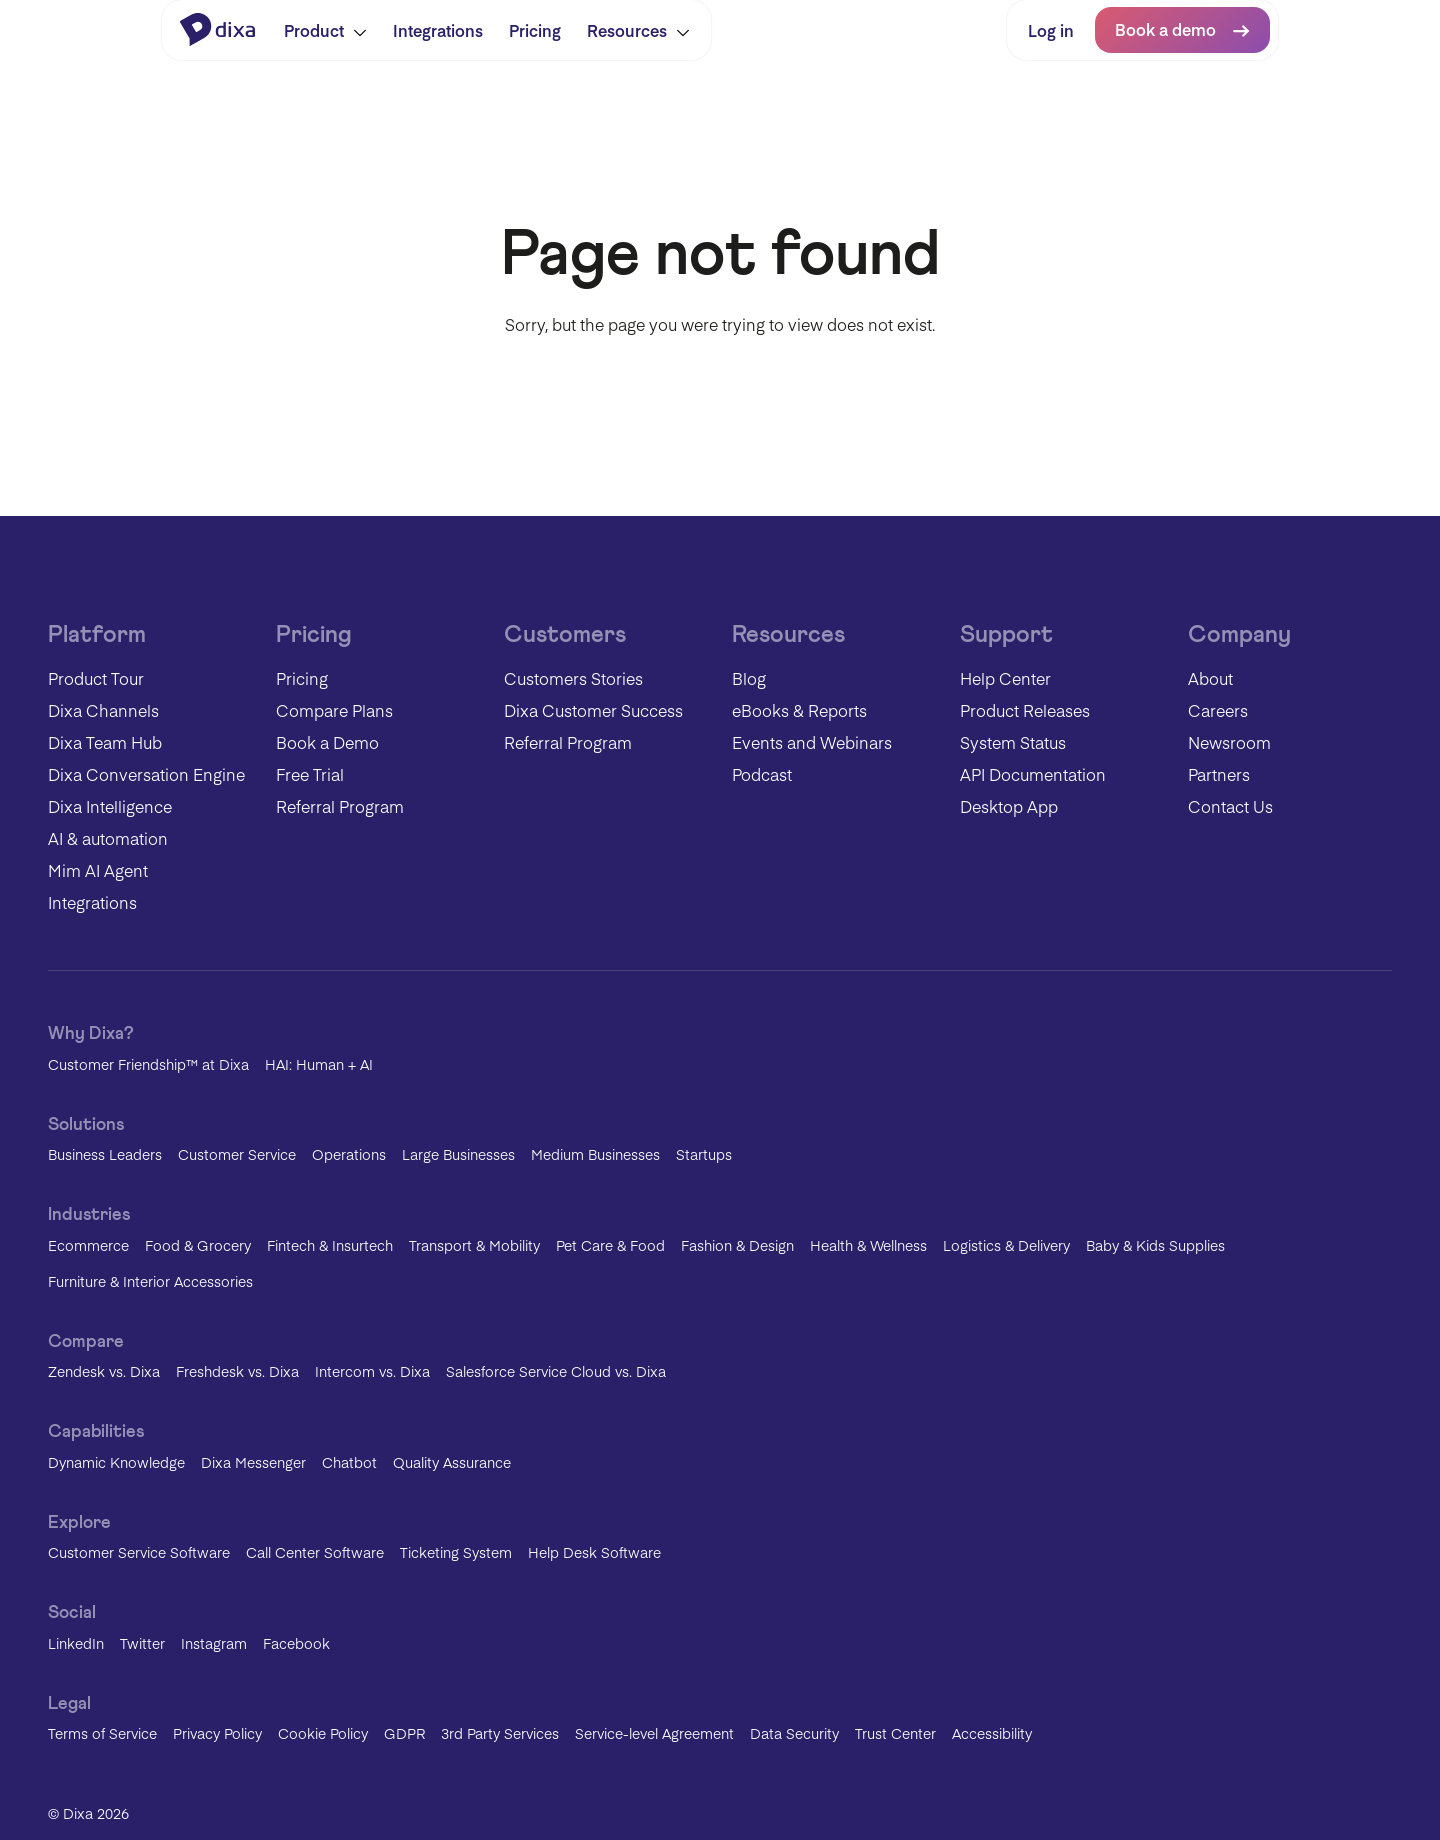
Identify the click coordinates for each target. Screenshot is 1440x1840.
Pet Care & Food (610, 1245)
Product (325, 30)
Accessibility (992, 1733)
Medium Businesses (595, 1154)
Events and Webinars (812, 742)
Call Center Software (315, 1552)
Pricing (535, 30)
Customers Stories (573, 678)
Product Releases (1025, 710)
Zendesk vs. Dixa (104, 1371)
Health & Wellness (868, 1245)
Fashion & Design (737, 1245)
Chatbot (349, 1462)
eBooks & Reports (799, 710)
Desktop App (1009, 806)
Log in (1051, 30)
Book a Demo (327, 742)
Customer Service (237, 1154)
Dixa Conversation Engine (146, 774)
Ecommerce (88, 1245)
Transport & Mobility (474, 1245)
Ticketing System (456, 1552)
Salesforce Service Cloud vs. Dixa (556, 1371)
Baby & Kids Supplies (1155, 1245)
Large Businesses (458, 1154)
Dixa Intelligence (110, 806)
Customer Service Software (139, 1552)
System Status (1013, 742)
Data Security (794, 1733)
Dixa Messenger (253, 1462)
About (1210, 678)
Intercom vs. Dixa (372, 1371)
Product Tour (96, 678)
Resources (638, 30)
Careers (1218, 710)
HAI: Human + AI (319, 1064)
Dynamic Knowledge (116, 1462)
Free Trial (310, 774)
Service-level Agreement (654, 1733)
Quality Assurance (452, 1462)
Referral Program (340, 806)
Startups (704, 1154)
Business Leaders (105, 1154)
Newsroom (1229, 742)
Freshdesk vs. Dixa (237, 1371)
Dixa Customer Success (593, 710)
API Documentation (1033, 774)
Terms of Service (102, 1733)
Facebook (296, 1643)
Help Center (1005, 678)
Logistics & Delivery (1006, 1245)
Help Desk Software (594, 1552)
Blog (749, 678)
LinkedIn (76, 1643)
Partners (1219, 774)
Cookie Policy (323, 1733)
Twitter (142, 1643)
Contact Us (1230, 806)
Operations (349, 1154)
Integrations (438, 30)
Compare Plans (334, 710)
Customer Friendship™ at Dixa (148, 1064)
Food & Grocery (198, 1245)
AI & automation (108, 838)
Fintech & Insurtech (330, 1245)
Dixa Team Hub (105, 742)
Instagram (214, 1643)
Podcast (762, 774)
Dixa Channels (103, 710)
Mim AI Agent (98, 870)
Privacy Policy (217, 1733)
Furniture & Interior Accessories (150, 1281)
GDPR (404, 1733)
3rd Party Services (500, 1733)
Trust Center (895, 1733)
